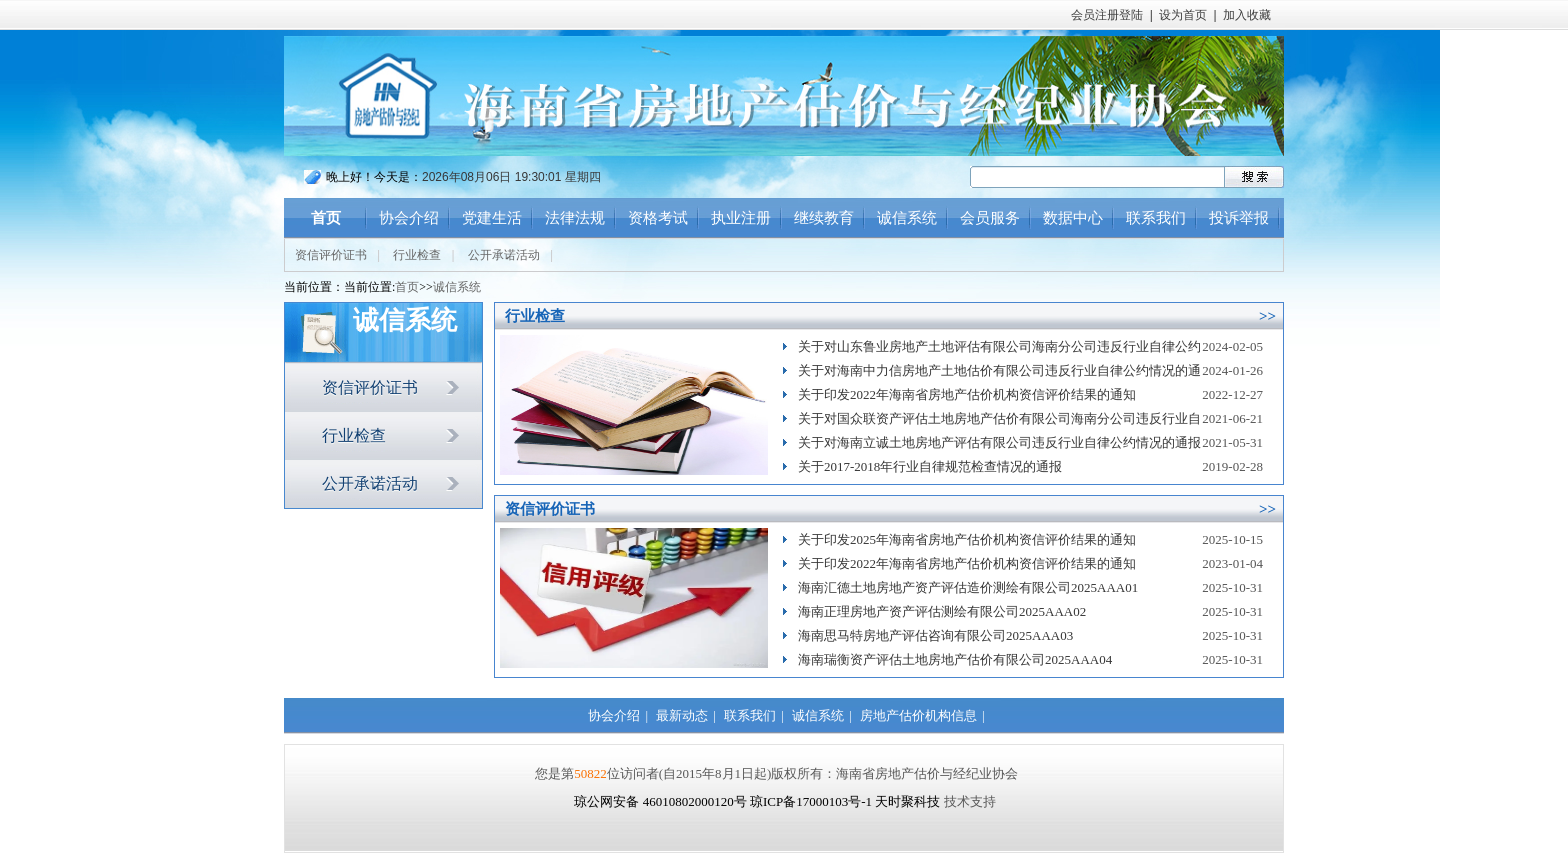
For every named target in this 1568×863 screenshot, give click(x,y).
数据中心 (1073, 218)
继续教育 (824, 218)
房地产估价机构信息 (918, 715)
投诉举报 (1239, 218)
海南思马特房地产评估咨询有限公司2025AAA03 (935, 635)
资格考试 (658, 218)
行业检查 (417, 255)
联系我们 (1156, 218)
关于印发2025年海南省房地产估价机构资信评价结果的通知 (967, 539)
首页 (326, 218)
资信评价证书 (331, 255)
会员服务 (990, 218)
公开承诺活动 (504, 255)
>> (1267, 316)
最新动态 (682, 715)
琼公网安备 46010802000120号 (662, 801)
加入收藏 (1247, 15)
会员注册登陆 (1107, 15)
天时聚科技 (907, 801)
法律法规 (575, 218)
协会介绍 (409, 218)
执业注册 (741, 218)
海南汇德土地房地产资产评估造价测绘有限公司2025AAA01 (968, 587)
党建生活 (492, 218)
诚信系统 (907, 218)
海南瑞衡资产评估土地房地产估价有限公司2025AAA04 (955, 659)
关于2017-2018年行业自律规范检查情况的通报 (930, 466)
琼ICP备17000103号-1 (811, 801)
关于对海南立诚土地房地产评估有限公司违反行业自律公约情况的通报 (999, 442)
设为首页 (1183, 15)
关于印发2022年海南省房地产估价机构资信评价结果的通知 (967, 394)
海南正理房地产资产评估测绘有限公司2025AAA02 (942, 611)
